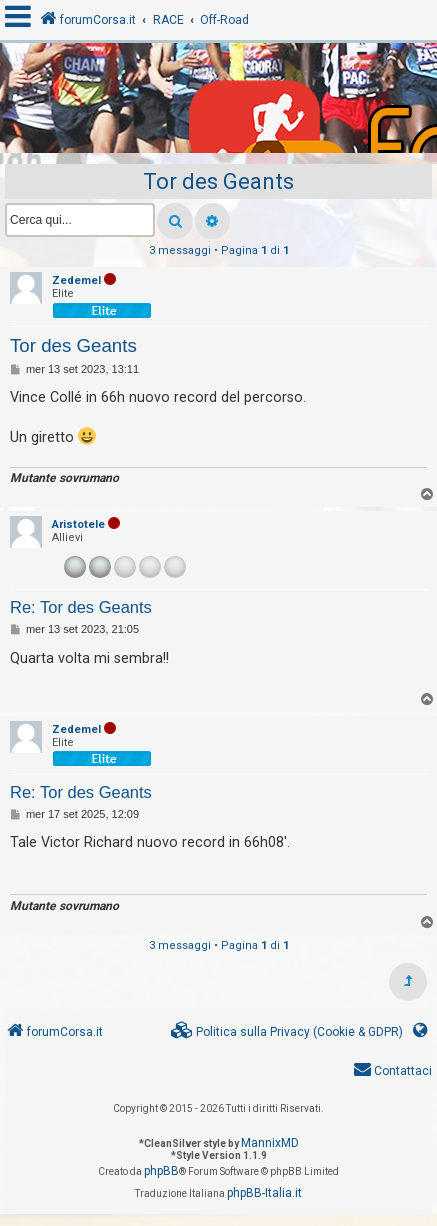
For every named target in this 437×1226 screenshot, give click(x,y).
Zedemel (76, 280)
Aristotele (78, 524)
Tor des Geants (218, 181)
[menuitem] (287, 1032)
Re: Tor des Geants (81, 607)
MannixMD (270, 1143)
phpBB (161, 1171)
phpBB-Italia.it (264, 1193)
